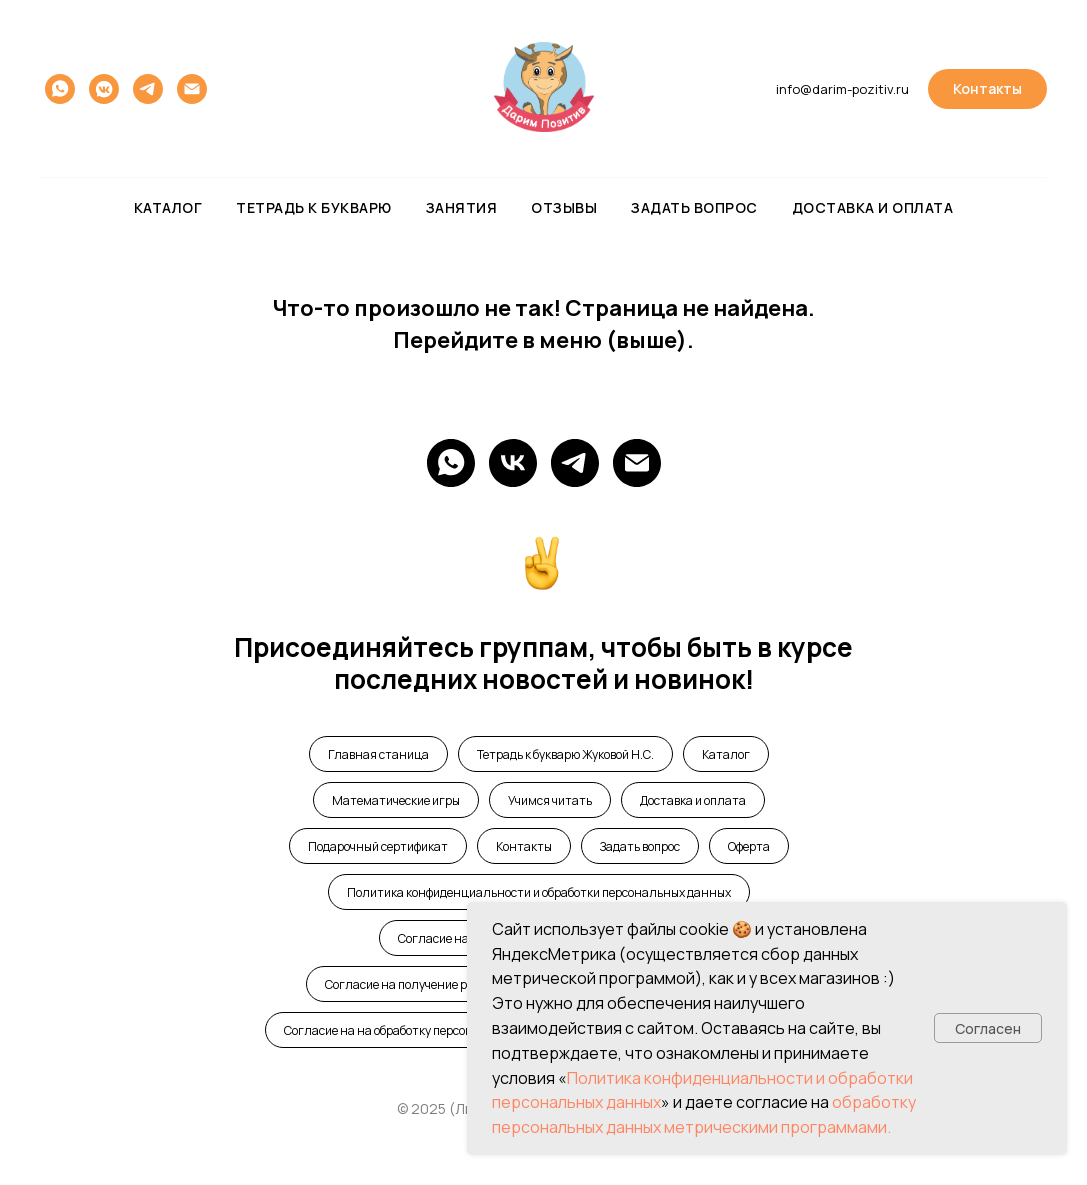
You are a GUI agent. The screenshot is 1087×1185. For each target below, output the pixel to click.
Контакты (524, 846)
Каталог (168, 207)
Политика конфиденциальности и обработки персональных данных (539, 892)
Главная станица (378, 754)
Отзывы (564, 207)
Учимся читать (550, 800)
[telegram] (148, 89)
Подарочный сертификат (378, 846)
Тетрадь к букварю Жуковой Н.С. (565, 754)
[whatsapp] (60, 89)
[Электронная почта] (192, 89)
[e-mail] (637, 463)
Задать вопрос (694, 207)
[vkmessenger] (104, 89)
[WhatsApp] (451, 463)
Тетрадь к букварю (314, 207)
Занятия (462, 207)
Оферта (749, 846)
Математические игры (396, 800)
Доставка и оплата (873, 207)
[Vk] (513, 463)
